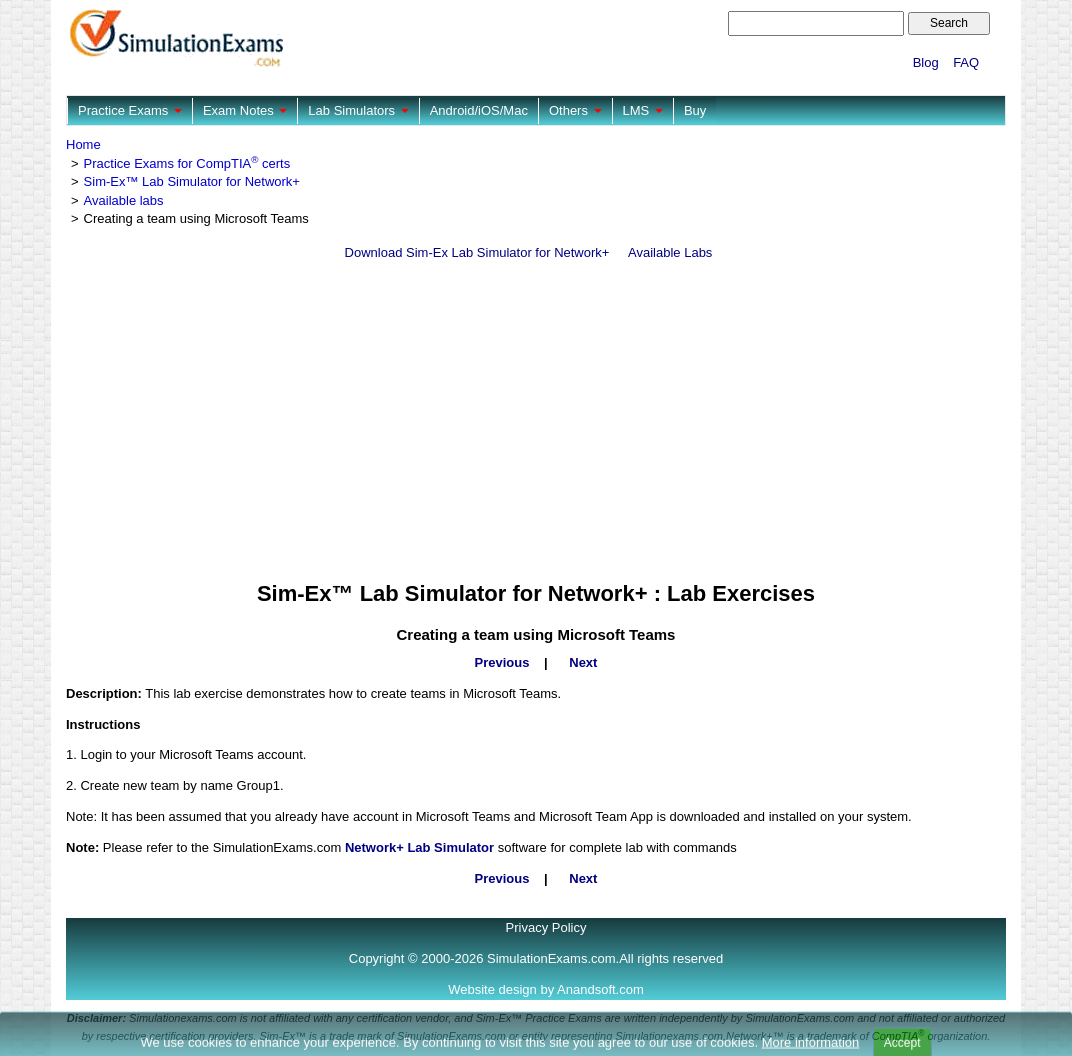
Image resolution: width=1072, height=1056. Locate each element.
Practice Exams (130, 110)
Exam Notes (245, 110)
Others (575, 110)
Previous (502, 662)
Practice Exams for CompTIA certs (187, 163)
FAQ (966, 62)
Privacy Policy (546, 927)
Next (583, 662)
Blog (926, 62)
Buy (695, 110)
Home (83, 144)
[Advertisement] (536, 422)
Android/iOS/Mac (479, 110)
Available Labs (670, 252)
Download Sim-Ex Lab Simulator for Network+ (477, 252)
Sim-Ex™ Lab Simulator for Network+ (192, 181)
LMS (643, 110)
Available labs (124, 200)
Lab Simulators (358, 110)
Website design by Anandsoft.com (546, 989)
